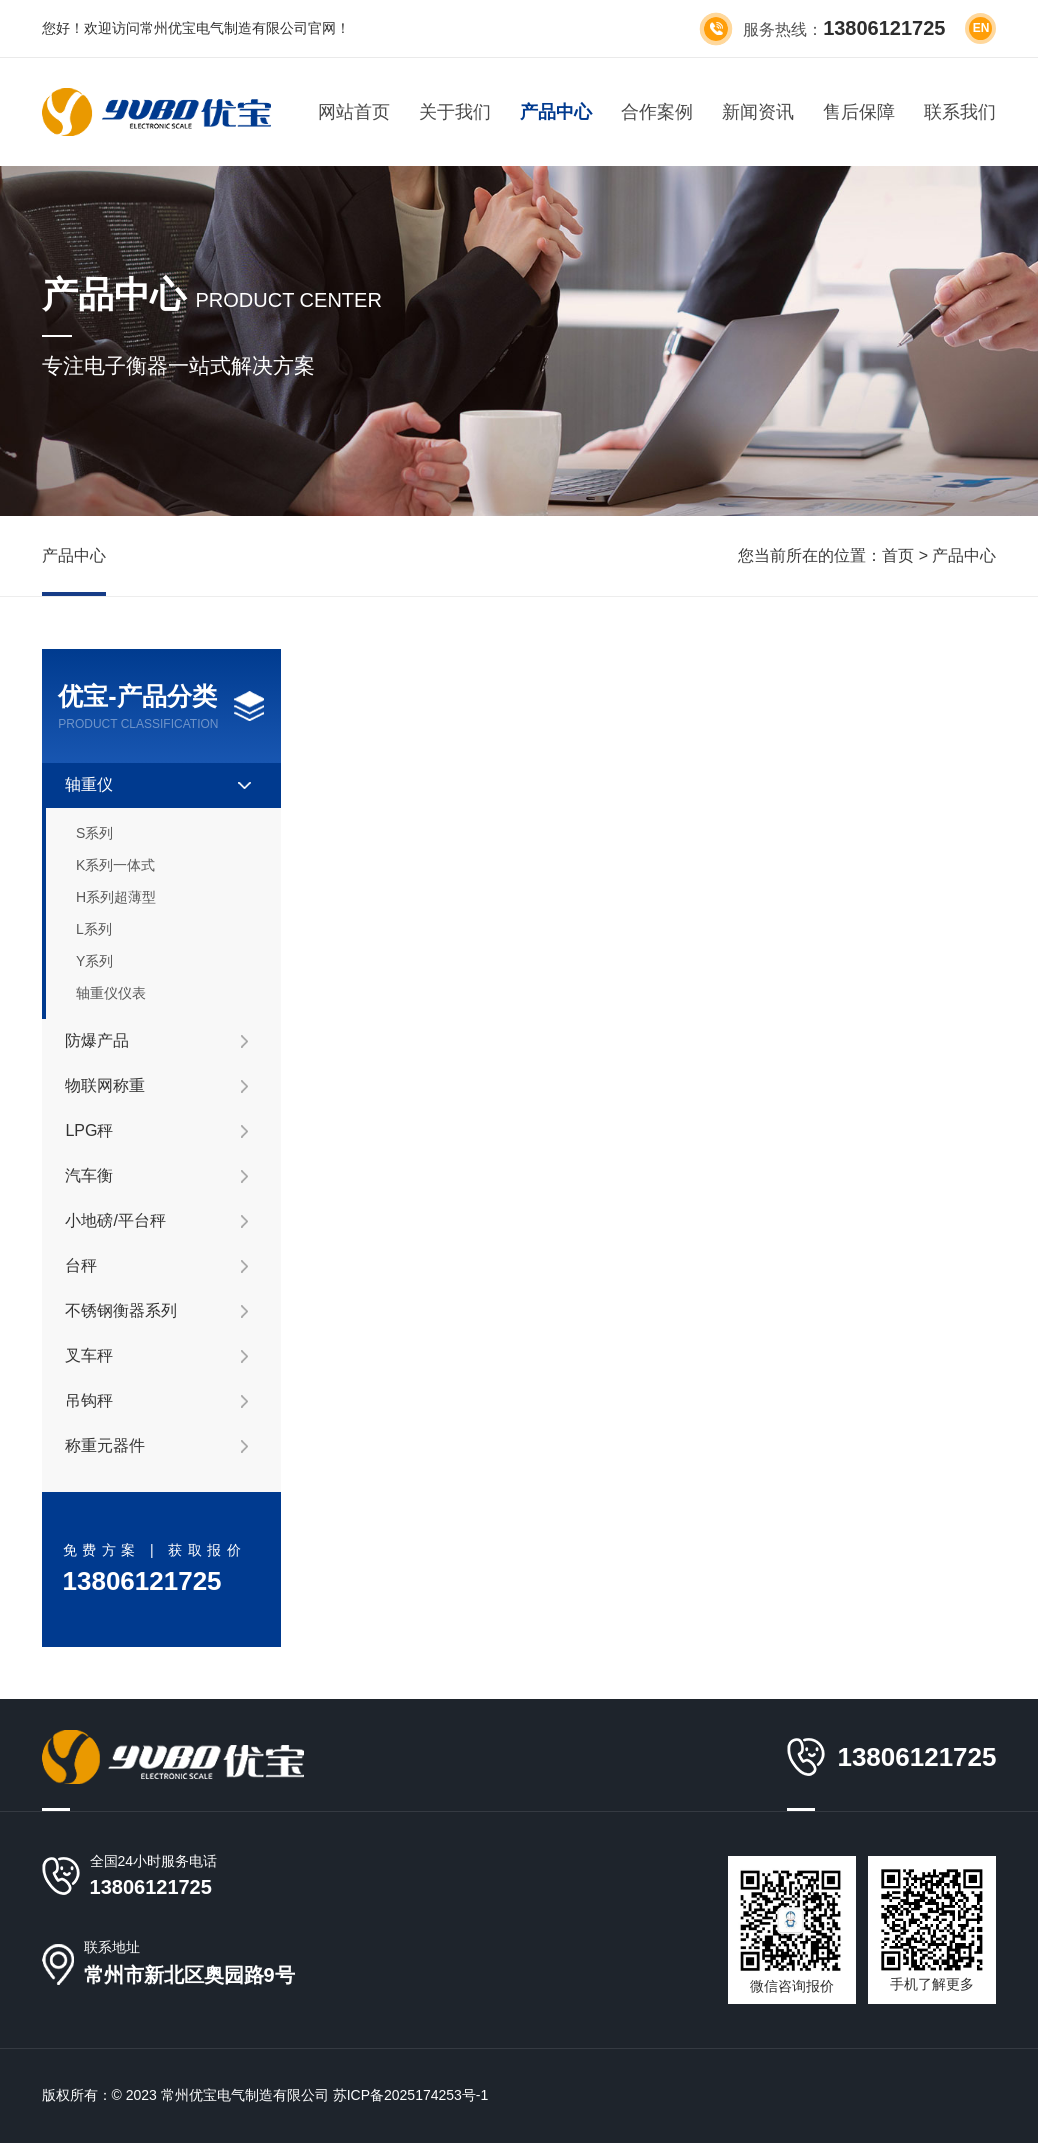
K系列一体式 (115, 865)
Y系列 (94, 961)
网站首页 (354, 112)
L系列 (94, 929)
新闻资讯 (758, 112)
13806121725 (151, 1887)
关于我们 (455, 112)
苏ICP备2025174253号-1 (411, 2095)
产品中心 (556, 112)
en (981, 28)
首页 (898, 555)
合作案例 (657, 112)
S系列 (94, 833)
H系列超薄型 (116, 897)
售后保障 (859, 112)
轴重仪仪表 (111, 993)
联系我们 (960, 112)
